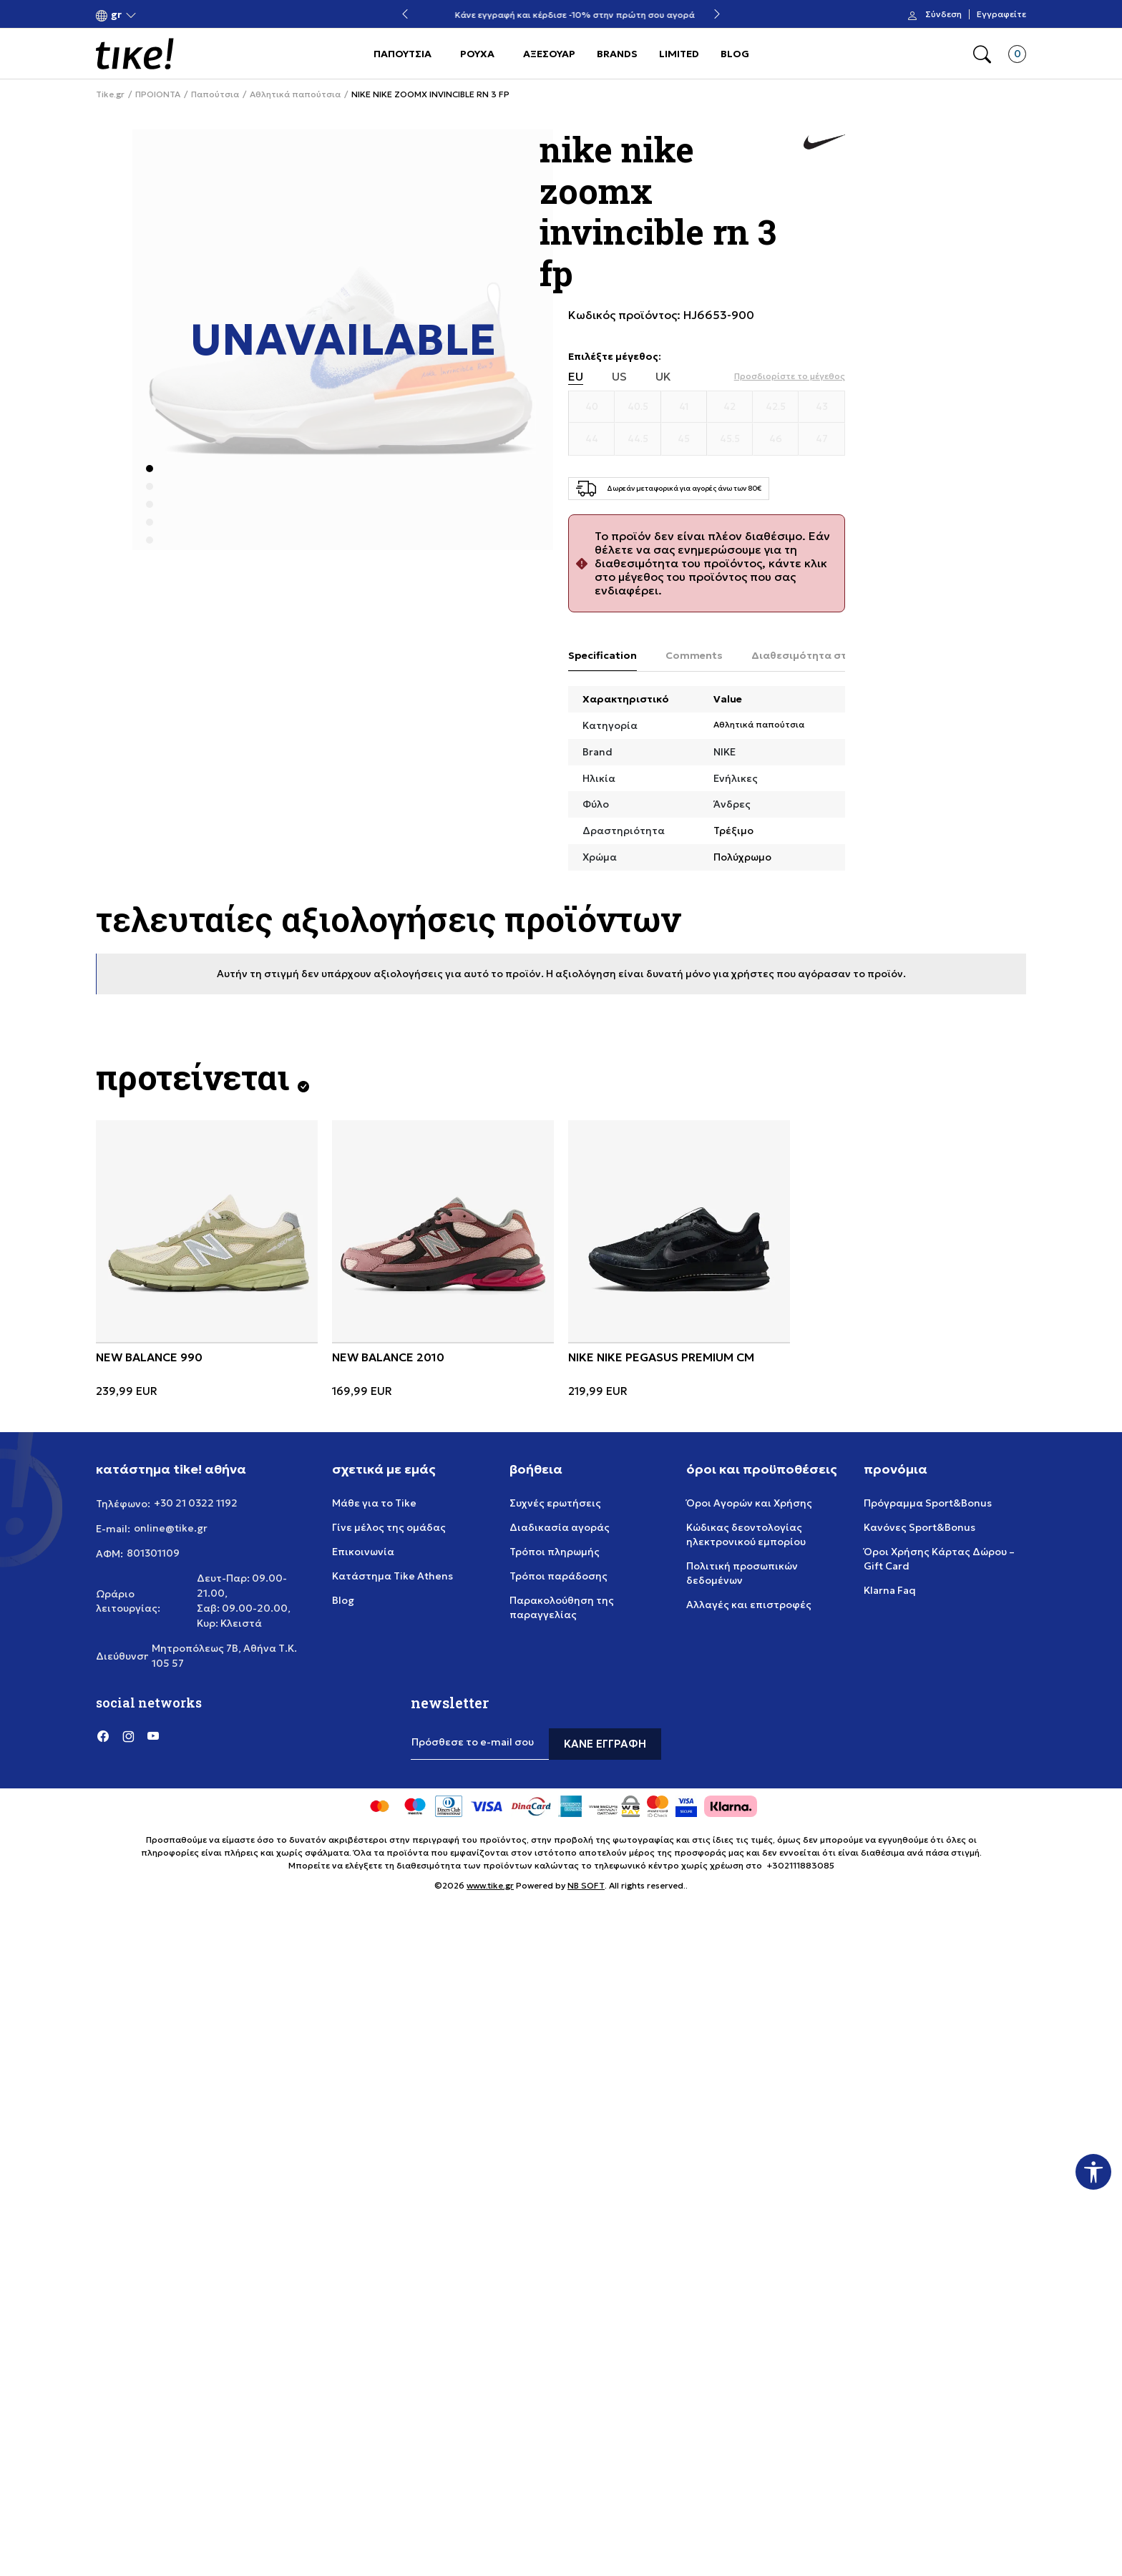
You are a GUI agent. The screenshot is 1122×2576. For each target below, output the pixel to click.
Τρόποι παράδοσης (558, 1575)
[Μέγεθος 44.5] (637, 439)
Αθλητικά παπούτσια (295, 94)
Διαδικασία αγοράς (559, 1527)
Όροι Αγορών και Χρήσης (749, 1503)
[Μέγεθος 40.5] (637, 407)
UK (663, 376)
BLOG (735, 53)
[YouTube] (153, 1735)
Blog (343, 1600)
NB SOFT (586, 1885)
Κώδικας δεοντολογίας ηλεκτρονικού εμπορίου (746, 1534)
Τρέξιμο (733, 830)
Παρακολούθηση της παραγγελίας (561, 1607)
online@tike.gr (171, 1528)
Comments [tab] (694, 655)
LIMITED (679, 53)
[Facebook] (103, 1735)
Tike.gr (110, 94)
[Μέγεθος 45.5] (730, 439)
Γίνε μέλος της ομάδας (389, 1527)
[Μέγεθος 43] (821, 407)
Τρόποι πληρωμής (554, 1551)
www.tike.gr (490, 1885)
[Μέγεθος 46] (776, 439)
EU (575, 376)
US (619, 376)
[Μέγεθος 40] (592, 407)
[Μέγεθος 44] (592, 439)
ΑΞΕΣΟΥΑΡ (549, 53)
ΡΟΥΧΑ (477, 53)
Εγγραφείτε (1001, 14)
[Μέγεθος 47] (821, 439)
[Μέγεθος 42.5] (776, 407)
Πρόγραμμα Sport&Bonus (928, 1503)
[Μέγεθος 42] (730, 407)
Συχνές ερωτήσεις (555, 1503)
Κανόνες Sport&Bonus (919, 1527)
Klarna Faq (890, 1590)
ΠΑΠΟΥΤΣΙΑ (402, 53)
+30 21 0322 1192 (196, 1503)
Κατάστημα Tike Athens (392, 1575)
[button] (116, 15)
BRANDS (617, 53)
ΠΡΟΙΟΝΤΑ (157, 94)
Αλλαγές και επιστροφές (748, 1604)
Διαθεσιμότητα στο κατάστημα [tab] (832, 655)
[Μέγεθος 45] (684, 439)
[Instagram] (128, 1735)
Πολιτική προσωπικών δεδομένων (742, 1573)
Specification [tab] (602, 655)
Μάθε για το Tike (374, 1503)
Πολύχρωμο (742, 857)
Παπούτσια (215, 94)
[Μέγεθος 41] (684, 407)
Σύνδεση (943, 14)
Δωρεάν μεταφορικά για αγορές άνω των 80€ (561, 14)
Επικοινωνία (363, 1551)
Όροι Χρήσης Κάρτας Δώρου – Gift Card (939, 1558)
